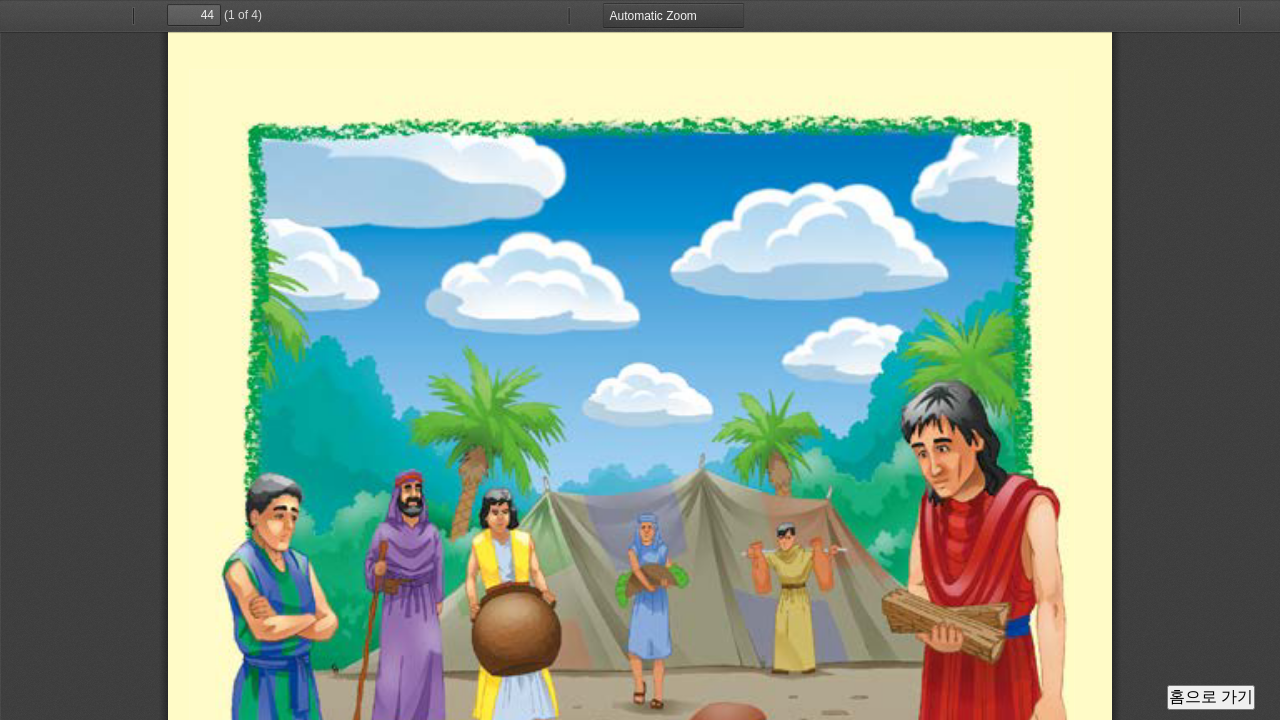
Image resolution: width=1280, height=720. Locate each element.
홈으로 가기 (1211, 696)
